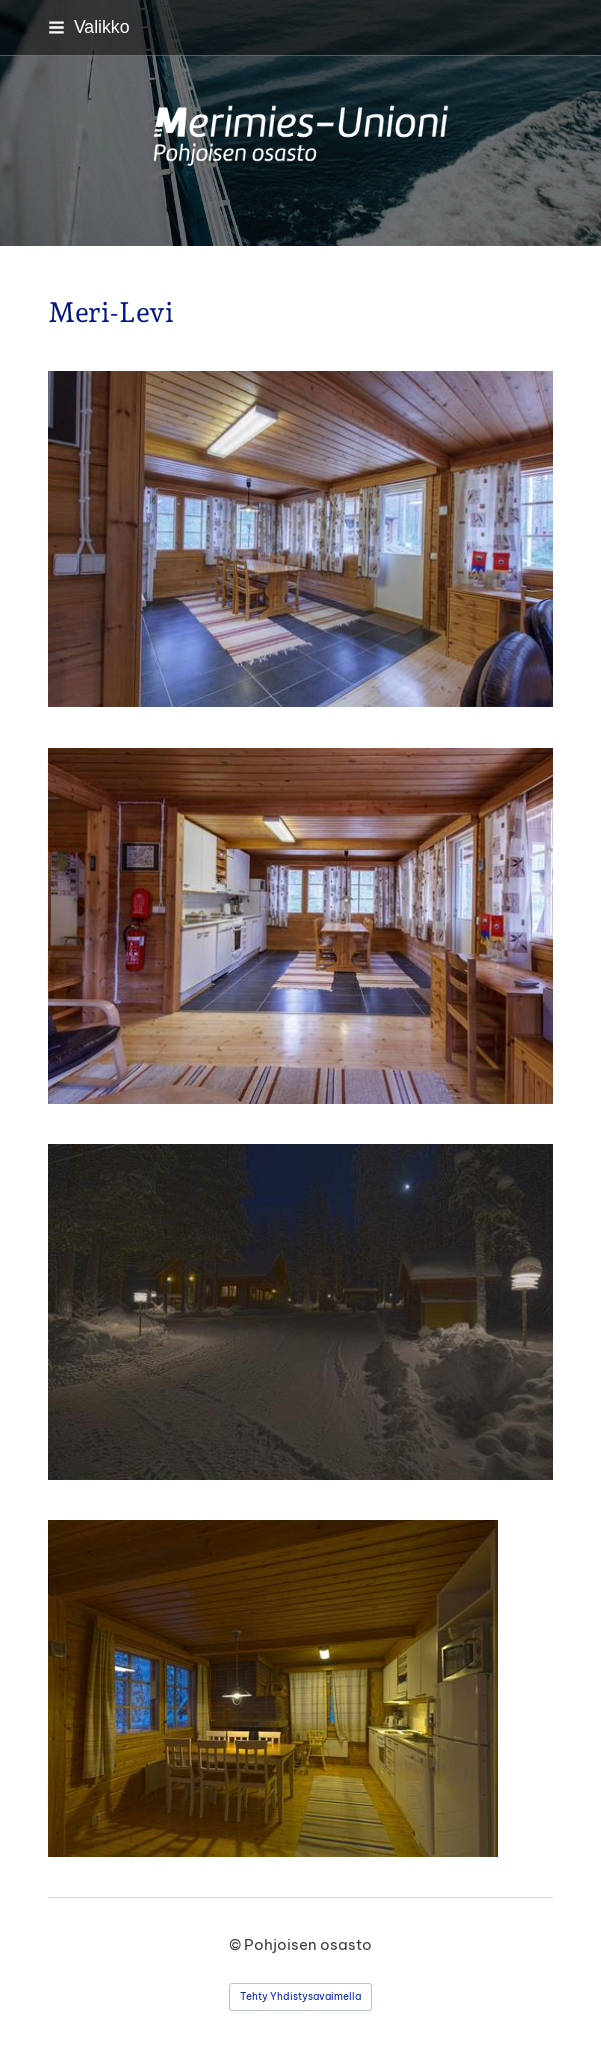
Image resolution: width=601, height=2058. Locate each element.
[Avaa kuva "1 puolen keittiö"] (300, 539)
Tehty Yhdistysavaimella (300, 1996)
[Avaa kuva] (300, 1312)
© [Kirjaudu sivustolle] (236, 1944)
